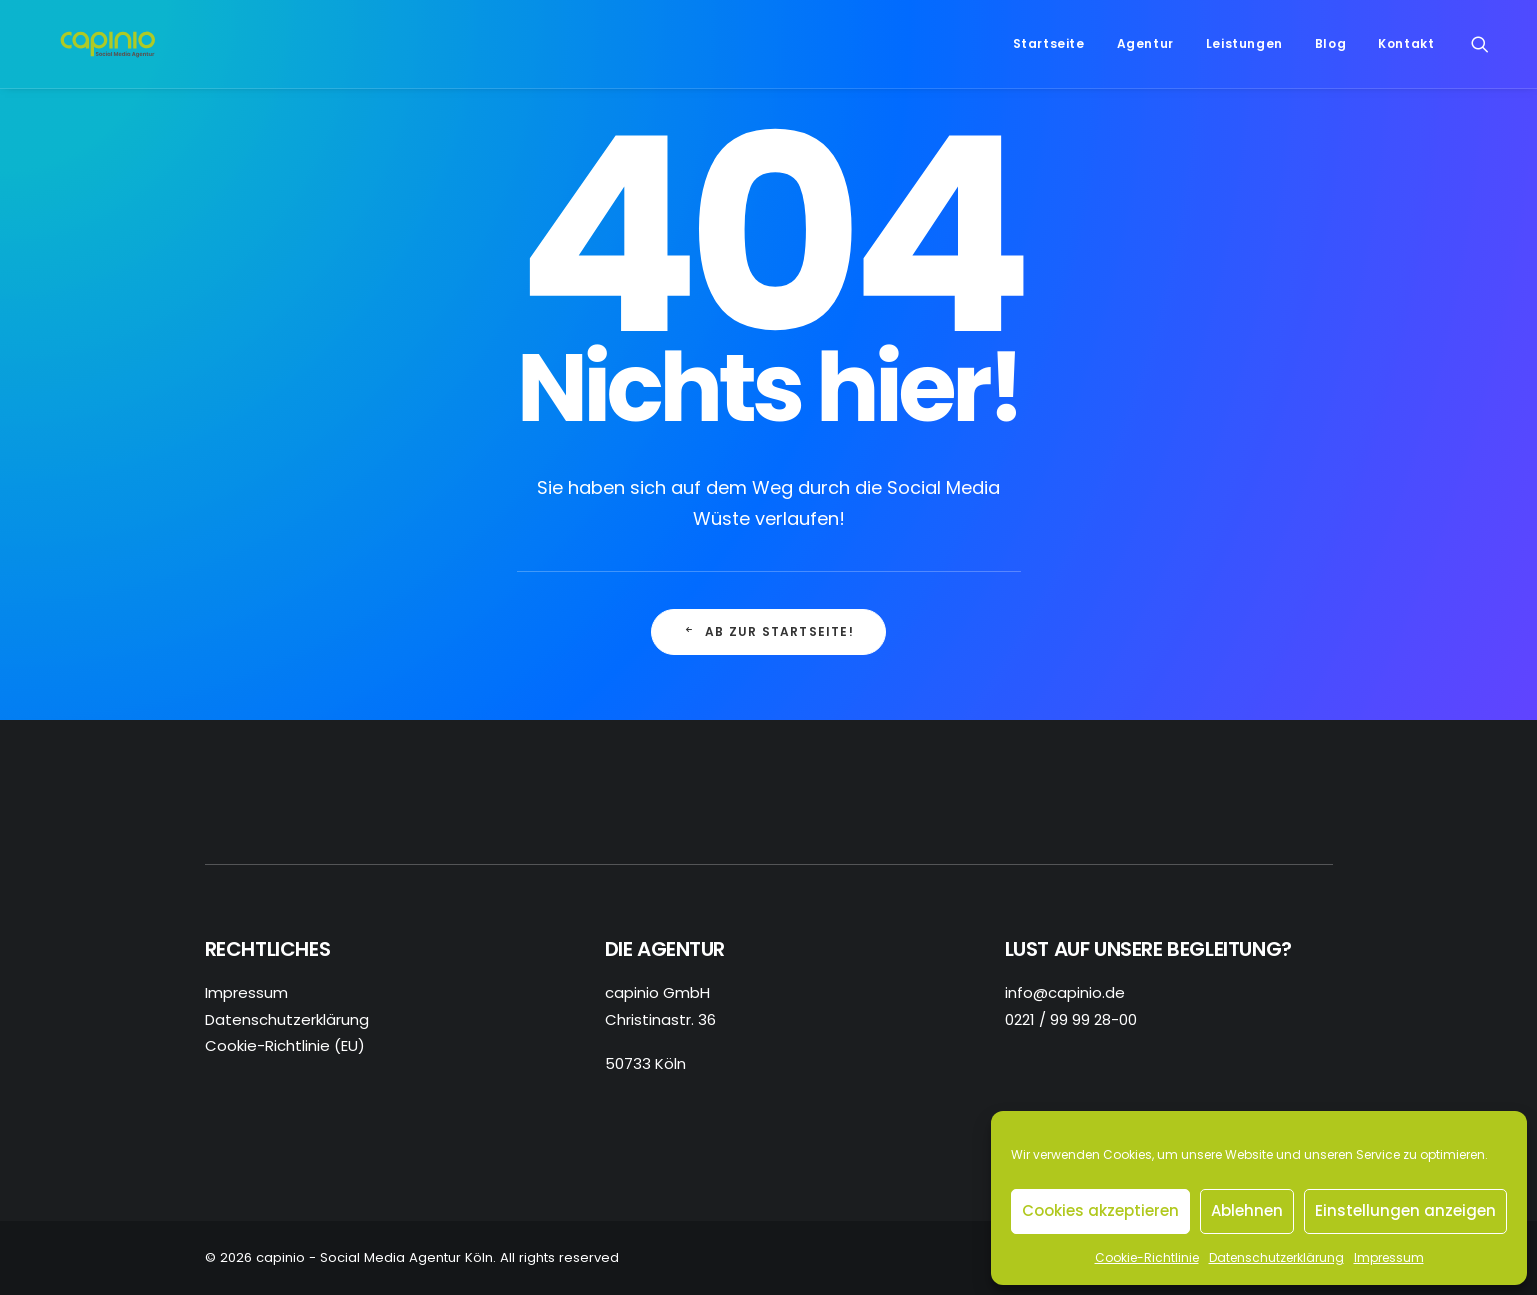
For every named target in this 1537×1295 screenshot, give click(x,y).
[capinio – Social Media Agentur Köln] (114, 52)
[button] (1489, 52)
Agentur (1145, 51)
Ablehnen (1247, 1210)
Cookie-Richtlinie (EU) (285, 1045)
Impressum (1389, 1257)
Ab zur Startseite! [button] (768, 631)
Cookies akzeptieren (1100, 1210)
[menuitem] (1049, 52)
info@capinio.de (1065, 992)
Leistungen (1244, 51)
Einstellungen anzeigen (1405, 1210)
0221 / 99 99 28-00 (1071, 1019)
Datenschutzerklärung (1276, 1257)
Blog (1330, 51)
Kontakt (1406, 51)
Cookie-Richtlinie (1147, 1257)
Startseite (1049, 51)
